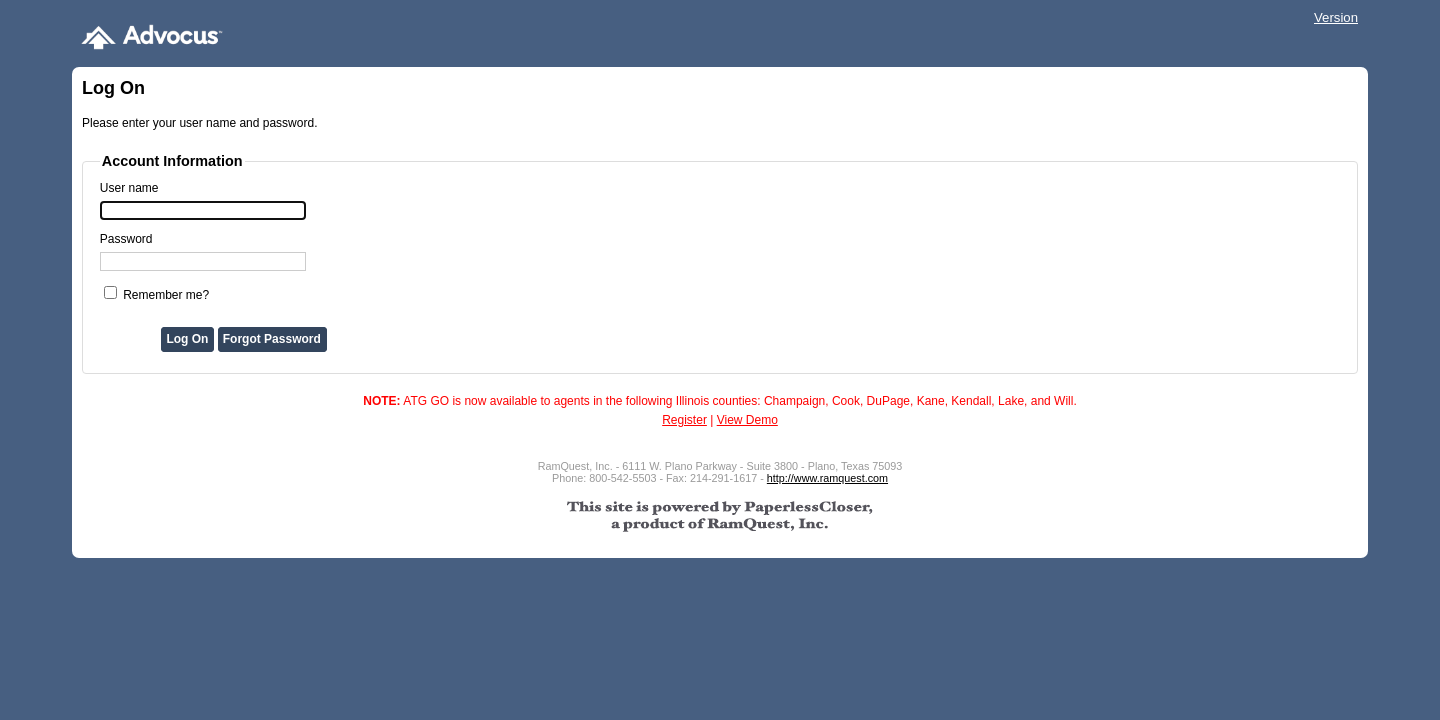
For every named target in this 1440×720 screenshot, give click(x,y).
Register (684, 420)
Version (1336, 17)
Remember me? (166, 295)
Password (126, 239)
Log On (187, 339)
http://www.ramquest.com (827, 478)
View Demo (747, 420)
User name (129, 188)
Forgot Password (272, 339)
